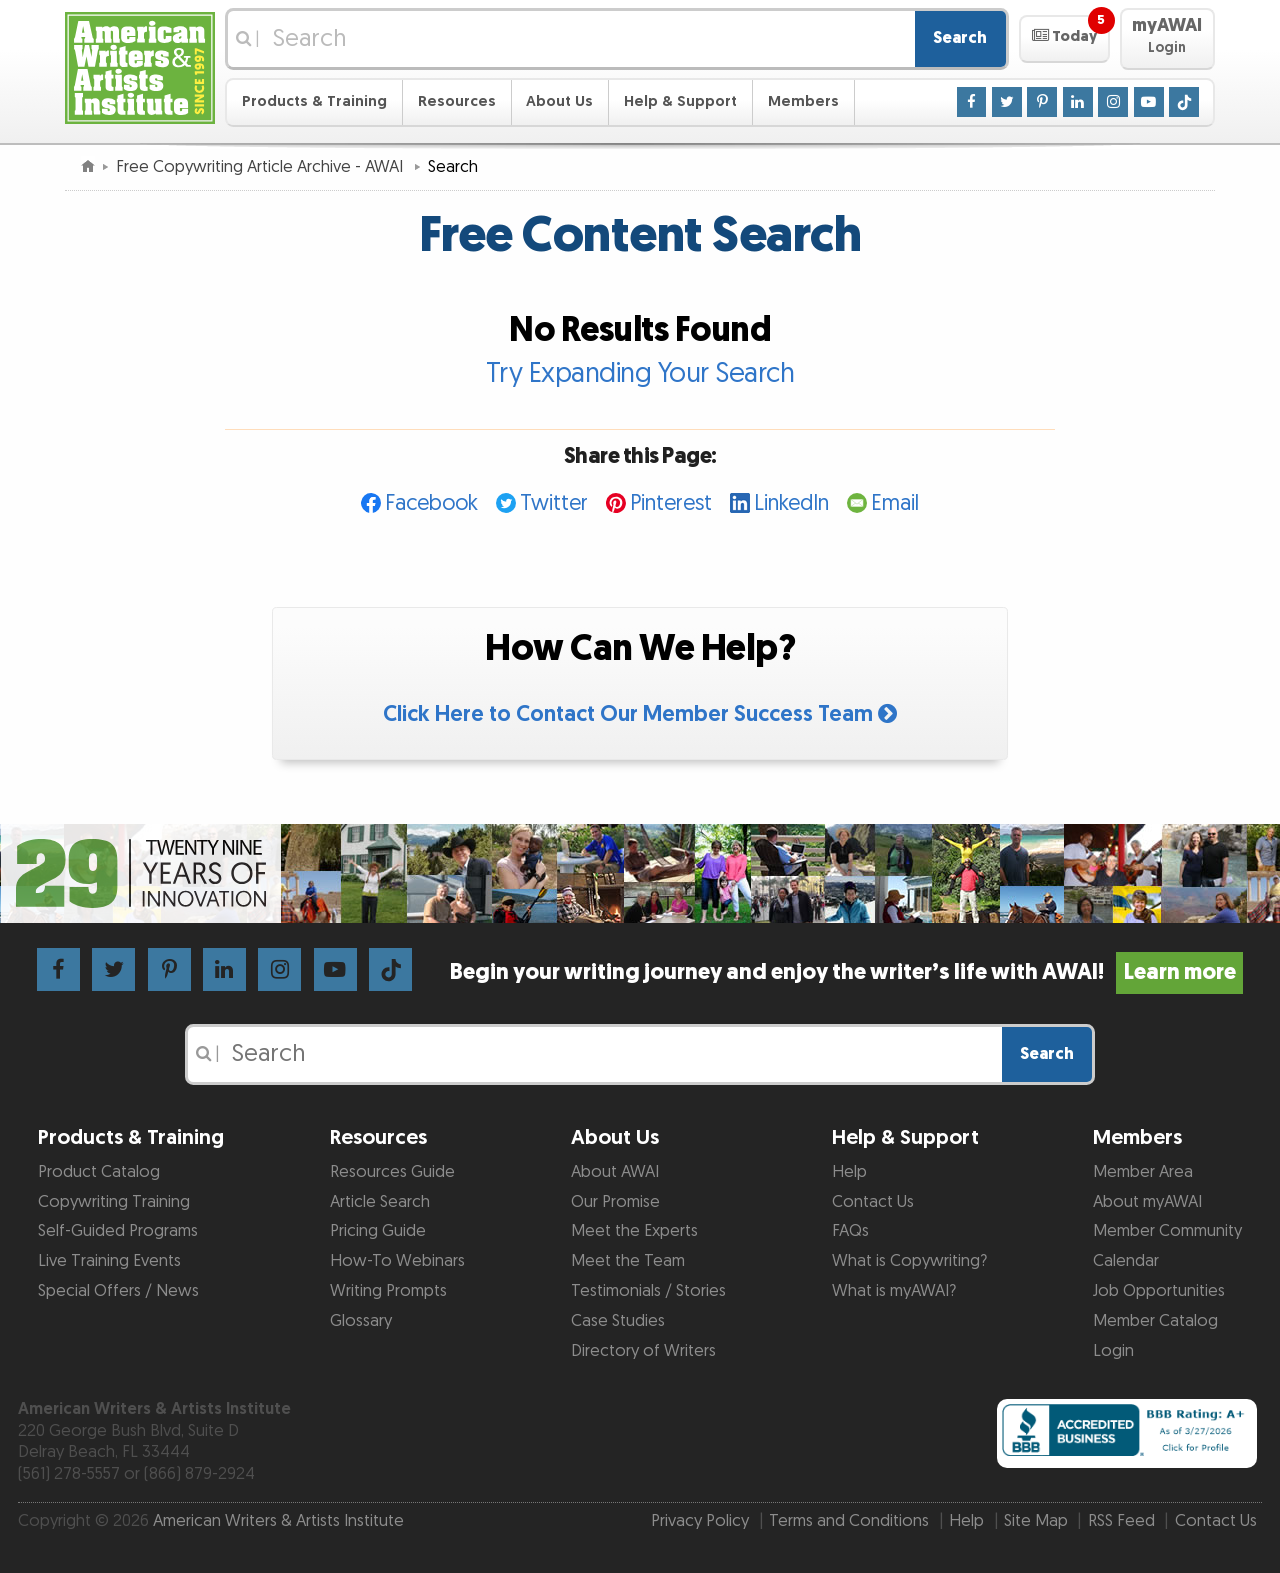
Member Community (1167, 1231)
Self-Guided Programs (118, 1231)
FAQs (850, 1231)
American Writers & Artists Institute (278, 1521)
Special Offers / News (118, 1291)
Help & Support (680, 101)
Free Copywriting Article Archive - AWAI (261, 167)
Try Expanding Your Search (640, 374)
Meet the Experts (634, 1231)
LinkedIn (791, 503)
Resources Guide (392, 1172)
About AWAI (615, 1172)
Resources (457, 101)
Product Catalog (99, 1172)
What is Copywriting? (909, 1261)
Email (895, 503)
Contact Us (873, 1202)
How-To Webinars (397, 1261)
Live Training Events (109, 1261)
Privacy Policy (700, 1521)
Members (803, 101)
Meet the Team (628, 1261)
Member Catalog (1155, 1321)
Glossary (361, 1321)
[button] (1064, 39)
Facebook (431, 503)
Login (1113, 1351)
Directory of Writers (643, 1351)
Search (960, 38)
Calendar (1126, 1261)
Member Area (1143, 1172)
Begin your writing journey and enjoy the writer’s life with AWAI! (846, 972)
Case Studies (618, 1321)
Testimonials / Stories (648, 1291)
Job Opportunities (1159, 1291)
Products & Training (314, 101)
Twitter (554, 503)
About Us (559, 101)
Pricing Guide (378, 1231)
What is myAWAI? (894, 1291)
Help (849, 1172)
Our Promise (615, 1202)
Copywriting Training (114, 1202)
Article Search (380, 1202)
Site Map (1036, 1521)
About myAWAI (1147, 1202)
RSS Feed (1121, 1521)
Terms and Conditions (849, 1521)
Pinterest (671, 503)
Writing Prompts (388, 1291)
